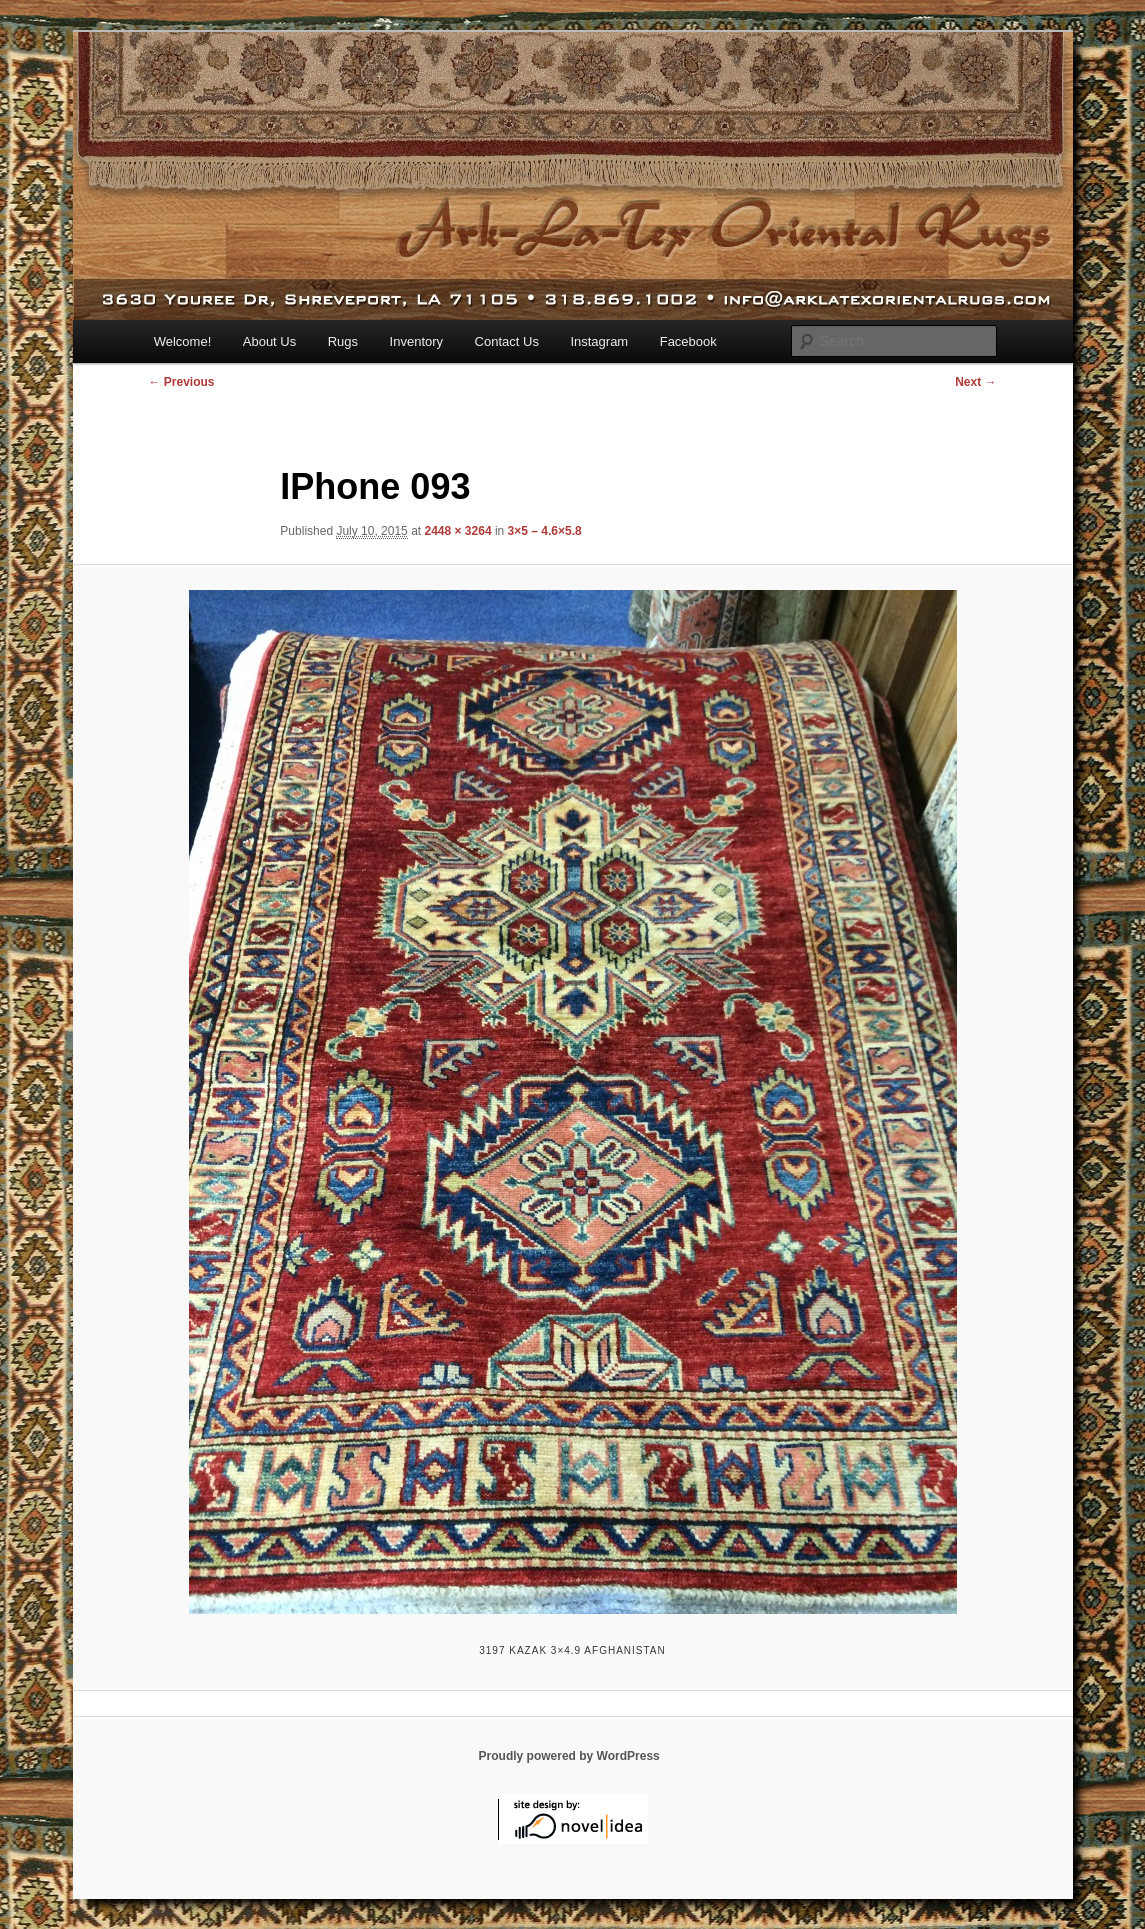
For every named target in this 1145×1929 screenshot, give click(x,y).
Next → (975, 382)
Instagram (599, 341)
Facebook (688, 341)
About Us (269, 341)
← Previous (182, 382)
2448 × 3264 (457, 531)
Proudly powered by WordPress (569, 1756)
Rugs (343, 341)
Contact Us (507, 341)
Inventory (416, 341)
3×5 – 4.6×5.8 (545, 531)
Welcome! (183, 341)
